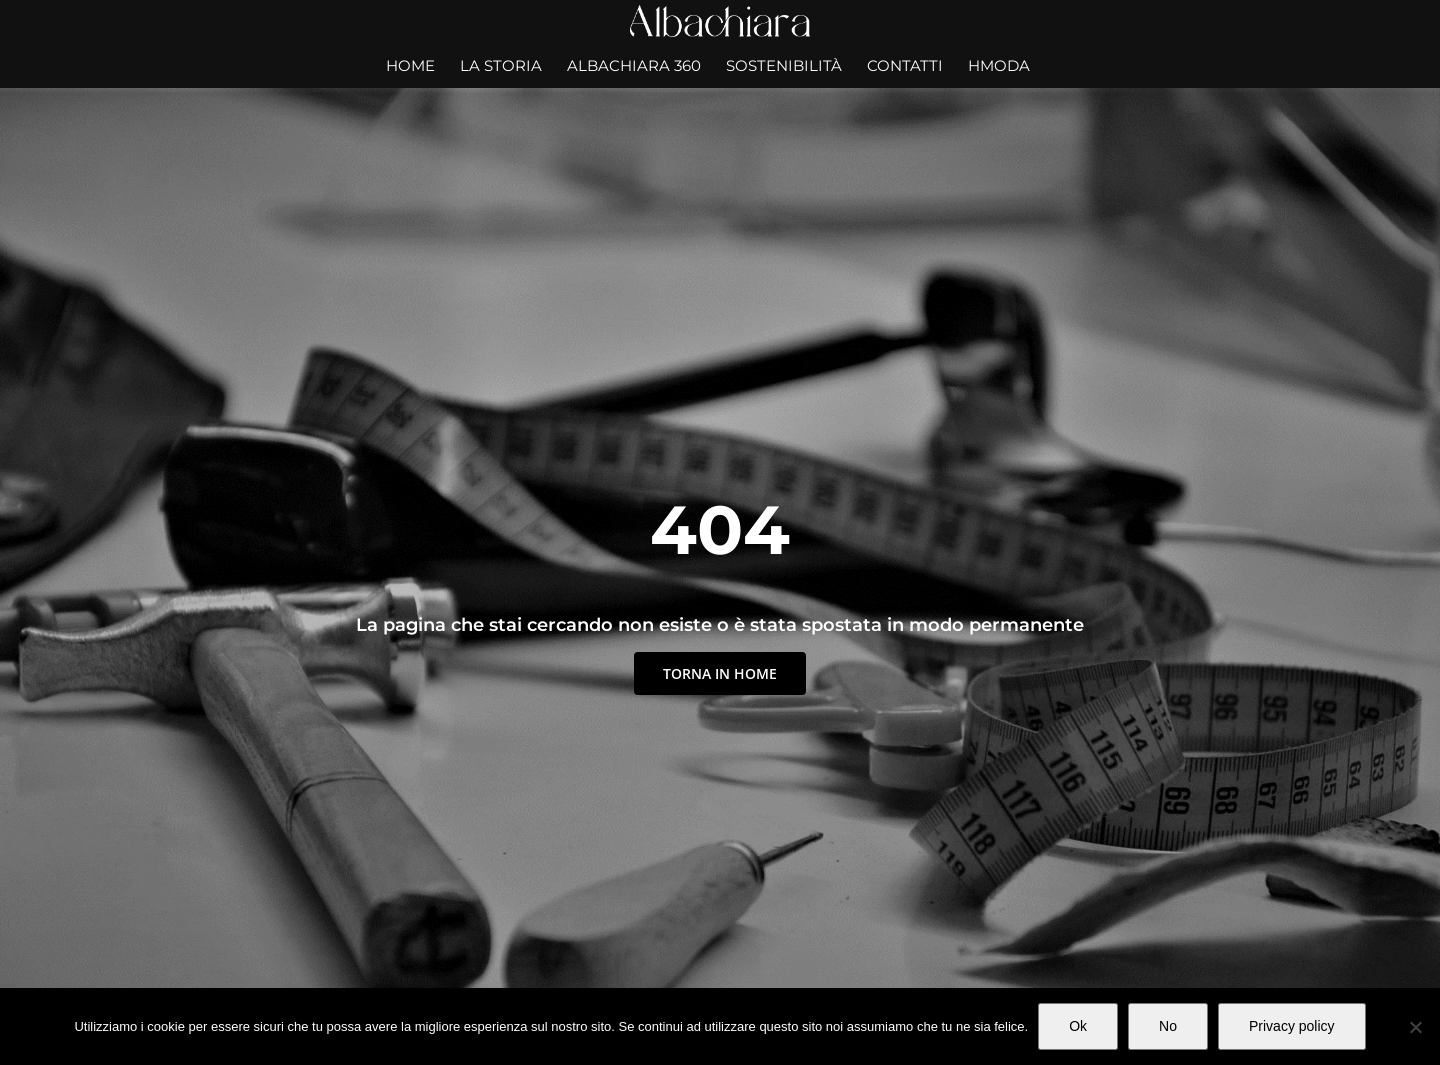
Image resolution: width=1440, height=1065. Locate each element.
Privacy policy (1292, 1026)
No (1168, 1026)
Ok (1078, 1026)
